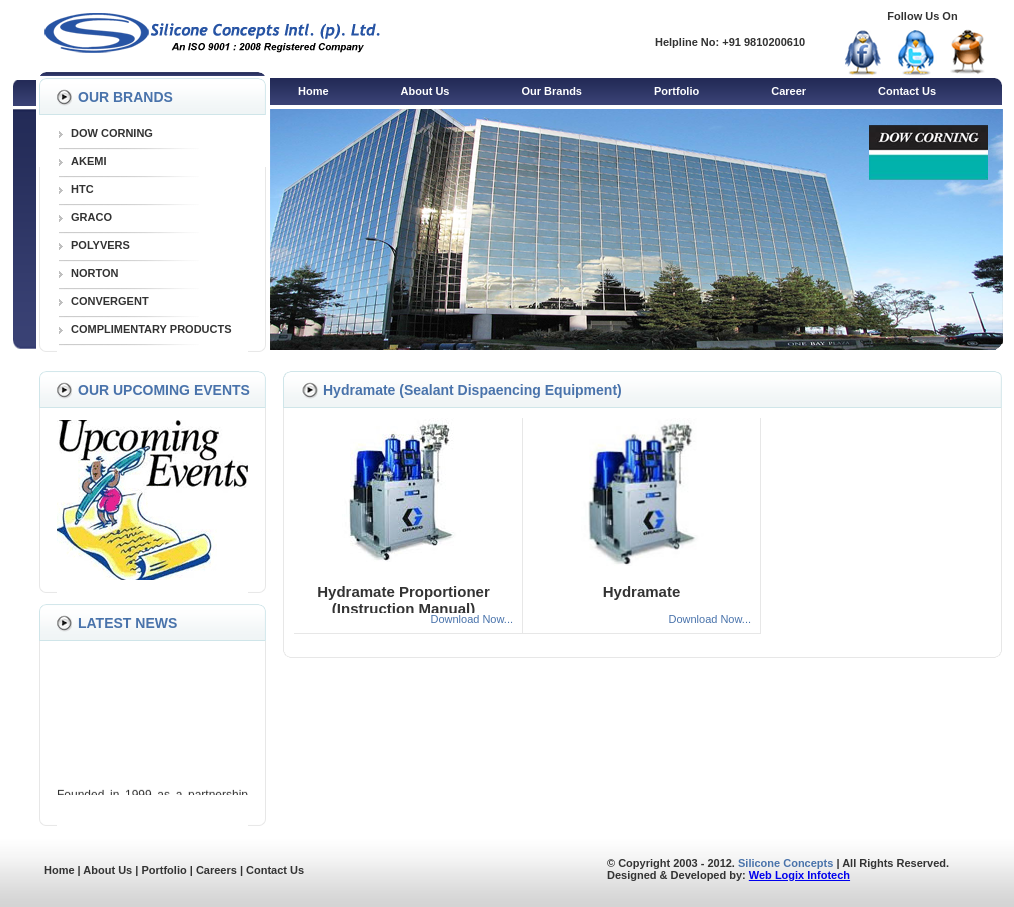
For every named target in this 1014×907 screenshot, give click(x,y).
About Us (425, 91)
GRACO (91, 217)
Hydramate (642, 591)
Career (788, 91)
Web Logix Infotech (799, 875)
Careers (216, 870)
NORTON (94, 273)
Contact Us (907, 91)
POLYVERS (100, 245)
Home (313, 91)
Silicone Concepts (785, 863)
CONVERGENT (110, 301)
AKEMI (88, 161)
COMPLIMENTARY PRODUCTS (151, 329)
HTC (82, 189)
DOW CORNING (112, 133)
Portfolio (676, 91)
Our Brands (551, 91)
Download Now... (471, 619)
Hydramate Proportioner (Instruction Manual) (403, 600)
